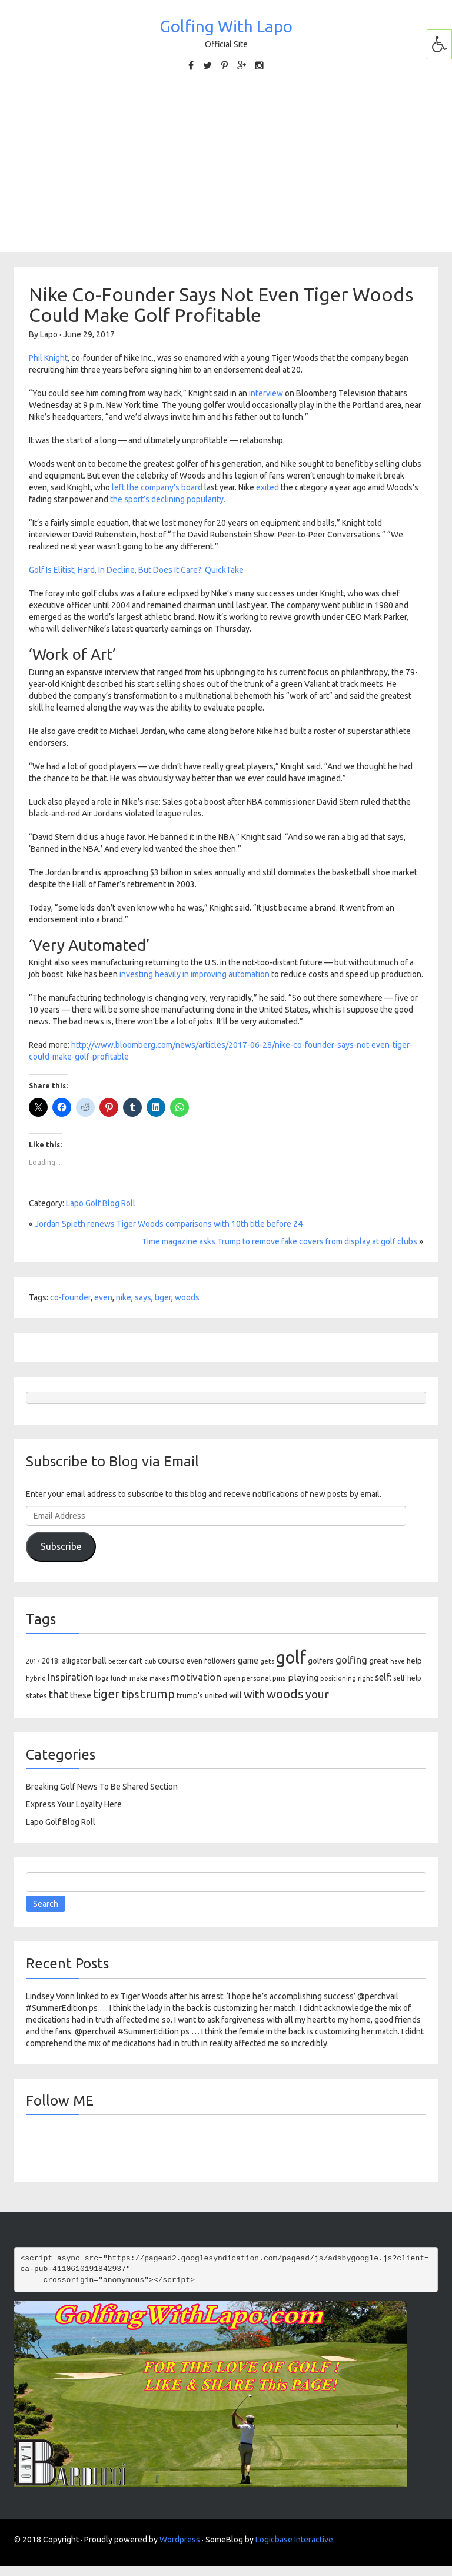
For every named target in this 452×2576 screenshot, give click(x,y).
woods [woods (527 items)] (285, 1694)
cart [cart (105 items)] (135, 1661)
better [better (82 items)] (117, 1661)
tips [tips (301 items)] (130, 1694)
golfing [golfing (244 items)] (351, 1659)
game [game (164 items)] (248, 1660)
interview (266, 393)
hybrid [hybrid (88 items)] (36, 1678)
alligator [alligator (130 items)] (76, 1661)
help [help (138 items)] (414, 1660)
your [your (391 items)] (317, 1694)
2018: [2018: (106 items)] (51, 1661)
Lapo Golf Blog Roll (100, 1203)
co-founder (70, 1297)
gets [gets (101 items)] (267, 1661)
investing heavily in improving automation (194, 974)
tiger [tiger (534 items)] (106, 1694)
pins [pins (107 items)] (279, 1678)
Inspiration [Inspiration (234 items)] (71, 1677)
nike (123, 1297)
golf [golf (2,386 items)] (291, 1657)
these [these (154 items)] (80, 1695)
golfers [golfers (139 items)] (321, 1660)
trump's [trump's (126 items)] (190, 1695)
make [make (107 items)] (138, 1678)
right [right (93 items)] (365, 1678)
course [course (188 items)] (171, 1660)
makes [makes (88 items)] (159, 1678)
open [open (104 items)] (231, 1678)
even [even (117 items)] (194, 1661)
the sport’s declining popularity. (167, 499)
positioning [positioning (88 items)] (338, 1678)
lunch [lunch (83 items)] (119, 1678)
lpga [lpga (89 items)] (102, 1678)
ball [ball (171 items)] (99, 1660)
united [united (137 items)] (216, 1695)
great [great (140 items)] (378, 1660)
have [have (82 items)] (397, 1661)
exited (267, 487)
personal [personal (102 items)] (256, 1678)
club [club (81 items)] (150, 1661)
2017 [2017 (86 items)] (33, 1661)
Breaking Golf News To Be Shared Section (102, 1786)
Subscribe (61, 1546)
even (103, 1297)
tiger (163, 1297)
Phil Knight (48, 358)
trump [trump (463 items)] (158, 1694)
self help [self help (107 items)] (407, 1678)
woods (187, 1297)
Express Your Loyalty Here (74, 1804)
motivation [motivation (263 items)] (196, 1676)
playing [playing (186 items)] (303, 1677)
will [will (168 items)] (235, 1695)
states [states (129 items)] (36, 1695)
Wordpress (179, 2539)
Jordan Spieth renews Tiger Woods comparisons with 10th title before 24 (169, 1224)
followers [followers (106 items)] (220, 1661)
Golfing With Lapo (226, 26)
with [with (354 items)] (254, 1694)
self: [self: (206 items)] (383, 1677)
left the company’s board (157, 487)
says (143, 1297)
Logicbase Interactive (294, 2539)
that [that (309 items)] (58, 1694)
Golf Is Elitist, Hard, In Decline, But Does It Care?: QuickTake (136, 570)
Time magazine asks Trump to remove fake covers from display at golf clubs (279, 1241)
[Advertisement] (226, 169)
